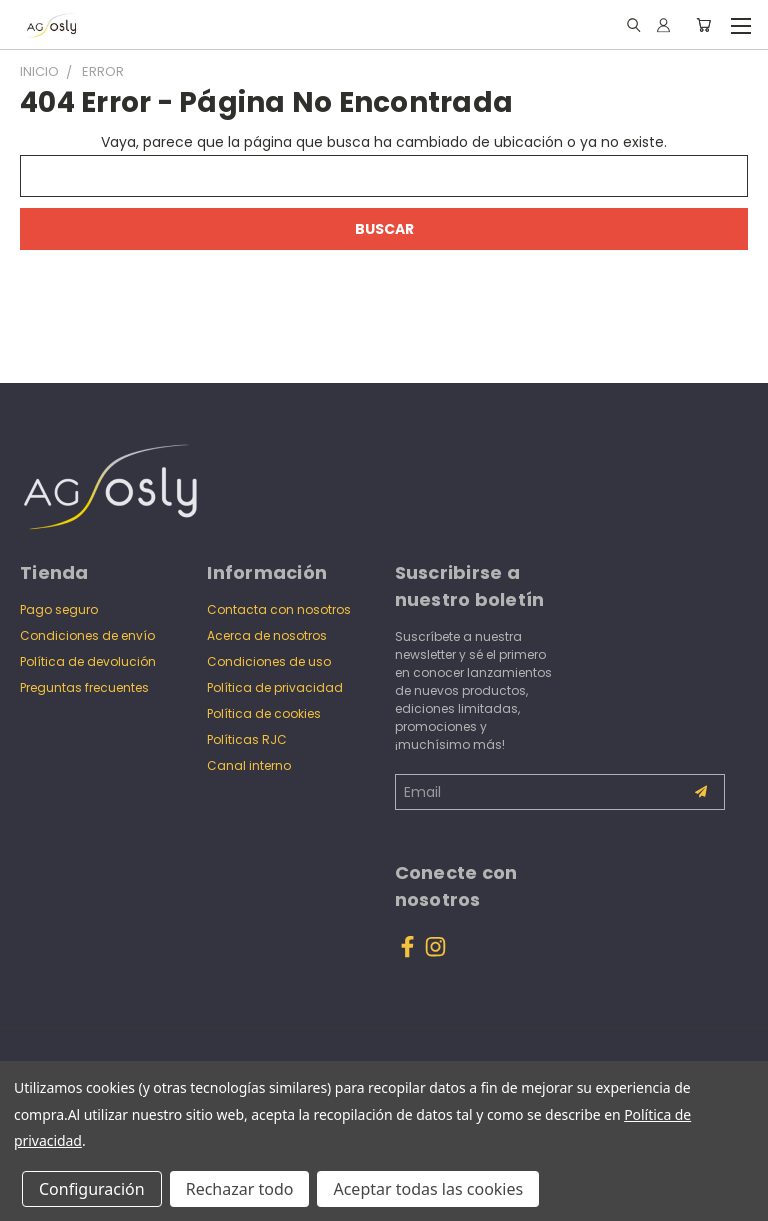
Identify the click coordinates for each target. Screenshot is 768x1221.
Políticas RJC (247, 739)
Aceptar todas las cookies (428, 1189)
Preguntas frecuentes (84, 687)
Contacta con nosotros (279, 609)
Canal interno (249, 765)
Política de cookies (264, 713)
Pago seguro (59, 609)
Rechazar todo (240, 1189)
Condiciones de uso (269, 661)
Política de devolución (88, 661)
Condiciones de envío (87, 635)
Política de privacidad (275, 687)
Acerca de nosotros (267, 635)
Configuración (92, 1189)
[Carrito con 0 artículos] (703, 25)
